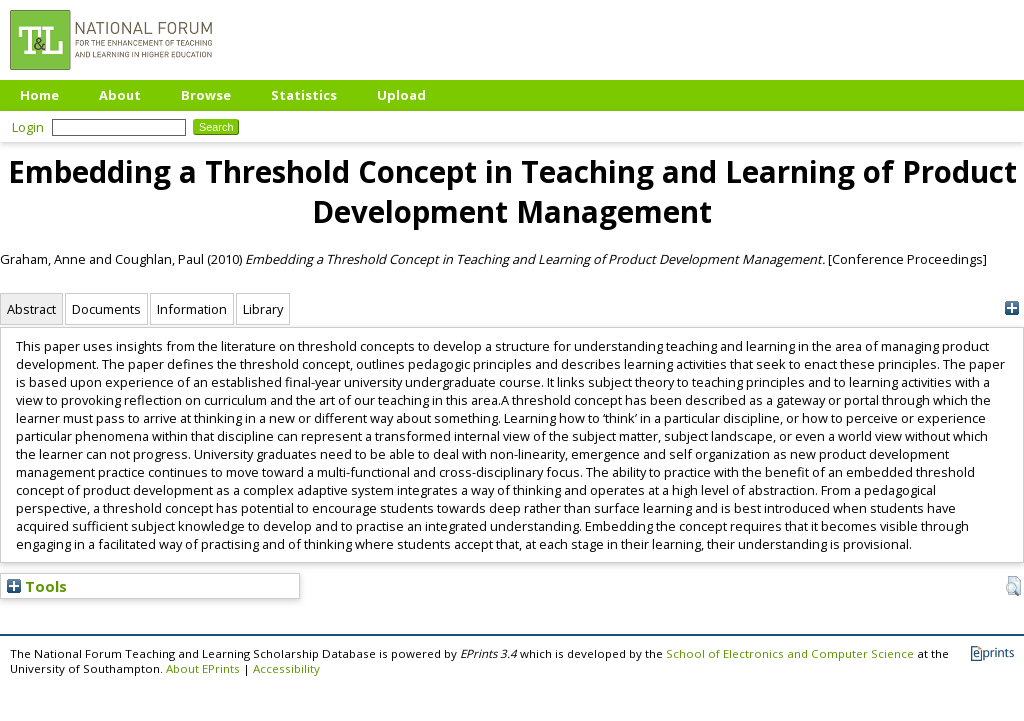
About (120, 95)
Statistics (304, 95)
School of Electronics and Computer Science (790, 653)
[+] (1011, 308)
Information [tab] (192, 309)
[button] (1013, 586)
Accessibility (286, 668)
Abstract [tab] (31, 309)
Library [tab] (263, 309)
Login (28, 127)
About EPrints (203, 668)
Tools (37, 586)
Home (39, 95)
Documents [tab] (106, 309)
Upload (401, 95)
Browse (206, 95)
